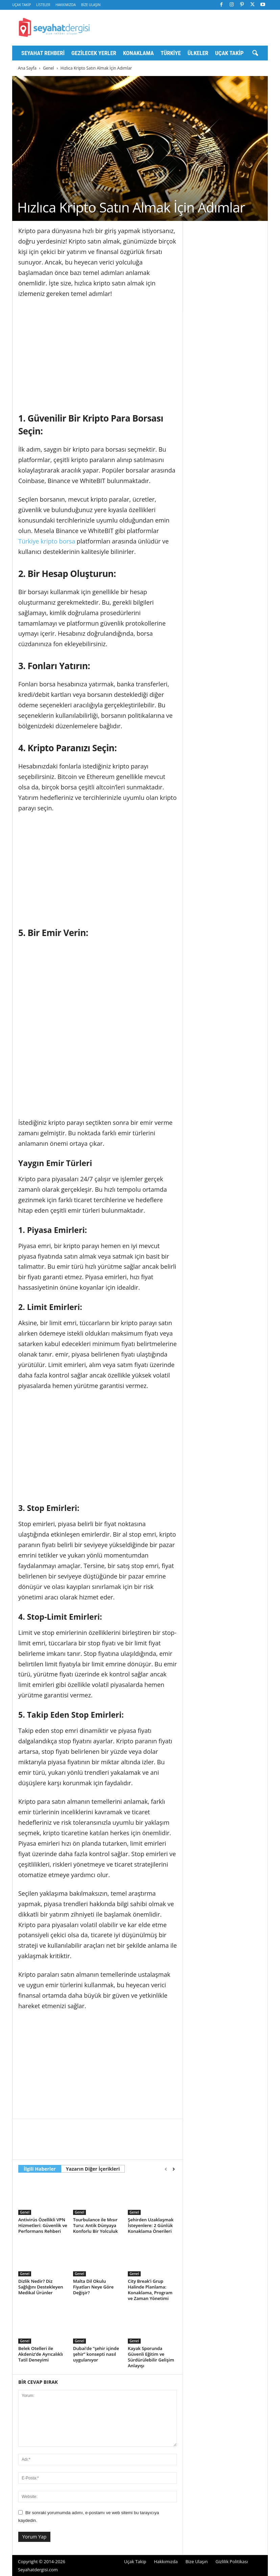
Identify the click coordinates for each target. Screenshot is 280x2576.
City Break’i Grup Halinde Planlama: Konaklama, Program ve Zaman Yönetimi (150, 2289)
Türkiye (171, 53)
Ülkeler (198, 53)
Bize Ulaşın (91, 4)
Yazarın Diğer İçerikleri (93, 2169)
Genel (48, 68)
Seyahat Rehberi (43, 53)
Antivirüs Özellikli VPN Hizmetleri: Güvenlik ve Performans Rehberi (42, 2225)
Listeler (43, 4)
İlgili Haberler (40, 2169)
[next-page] (173, 2169)
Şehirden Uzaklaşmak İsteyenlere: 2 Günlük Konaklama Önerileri (150, 2225)
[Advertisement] (97, 354)
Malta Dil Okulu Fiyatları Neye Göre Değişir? (93, 2287)
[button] (255, 53)
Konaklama (138, 53)
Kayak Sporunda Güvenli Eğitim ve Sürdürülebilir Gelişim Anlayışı (151, 2357)
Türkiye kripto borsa (46, 541)
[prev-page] (166, 2169)
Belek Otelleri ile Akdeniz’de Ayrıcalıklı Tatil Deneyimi (40, 2354)
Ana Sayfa (27, 68)
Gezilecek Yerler (93, 53)
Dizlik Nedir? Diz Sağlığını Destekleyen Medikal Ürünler (40, 2287)
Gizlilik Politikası (231, 2561)
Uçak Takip (21, 4)
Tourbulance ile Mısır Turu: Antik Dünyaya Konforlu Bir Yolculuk (96, 2225)
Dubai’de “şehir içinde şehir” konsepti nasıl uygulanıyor (96, 2354)
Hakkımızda (65, 4)
